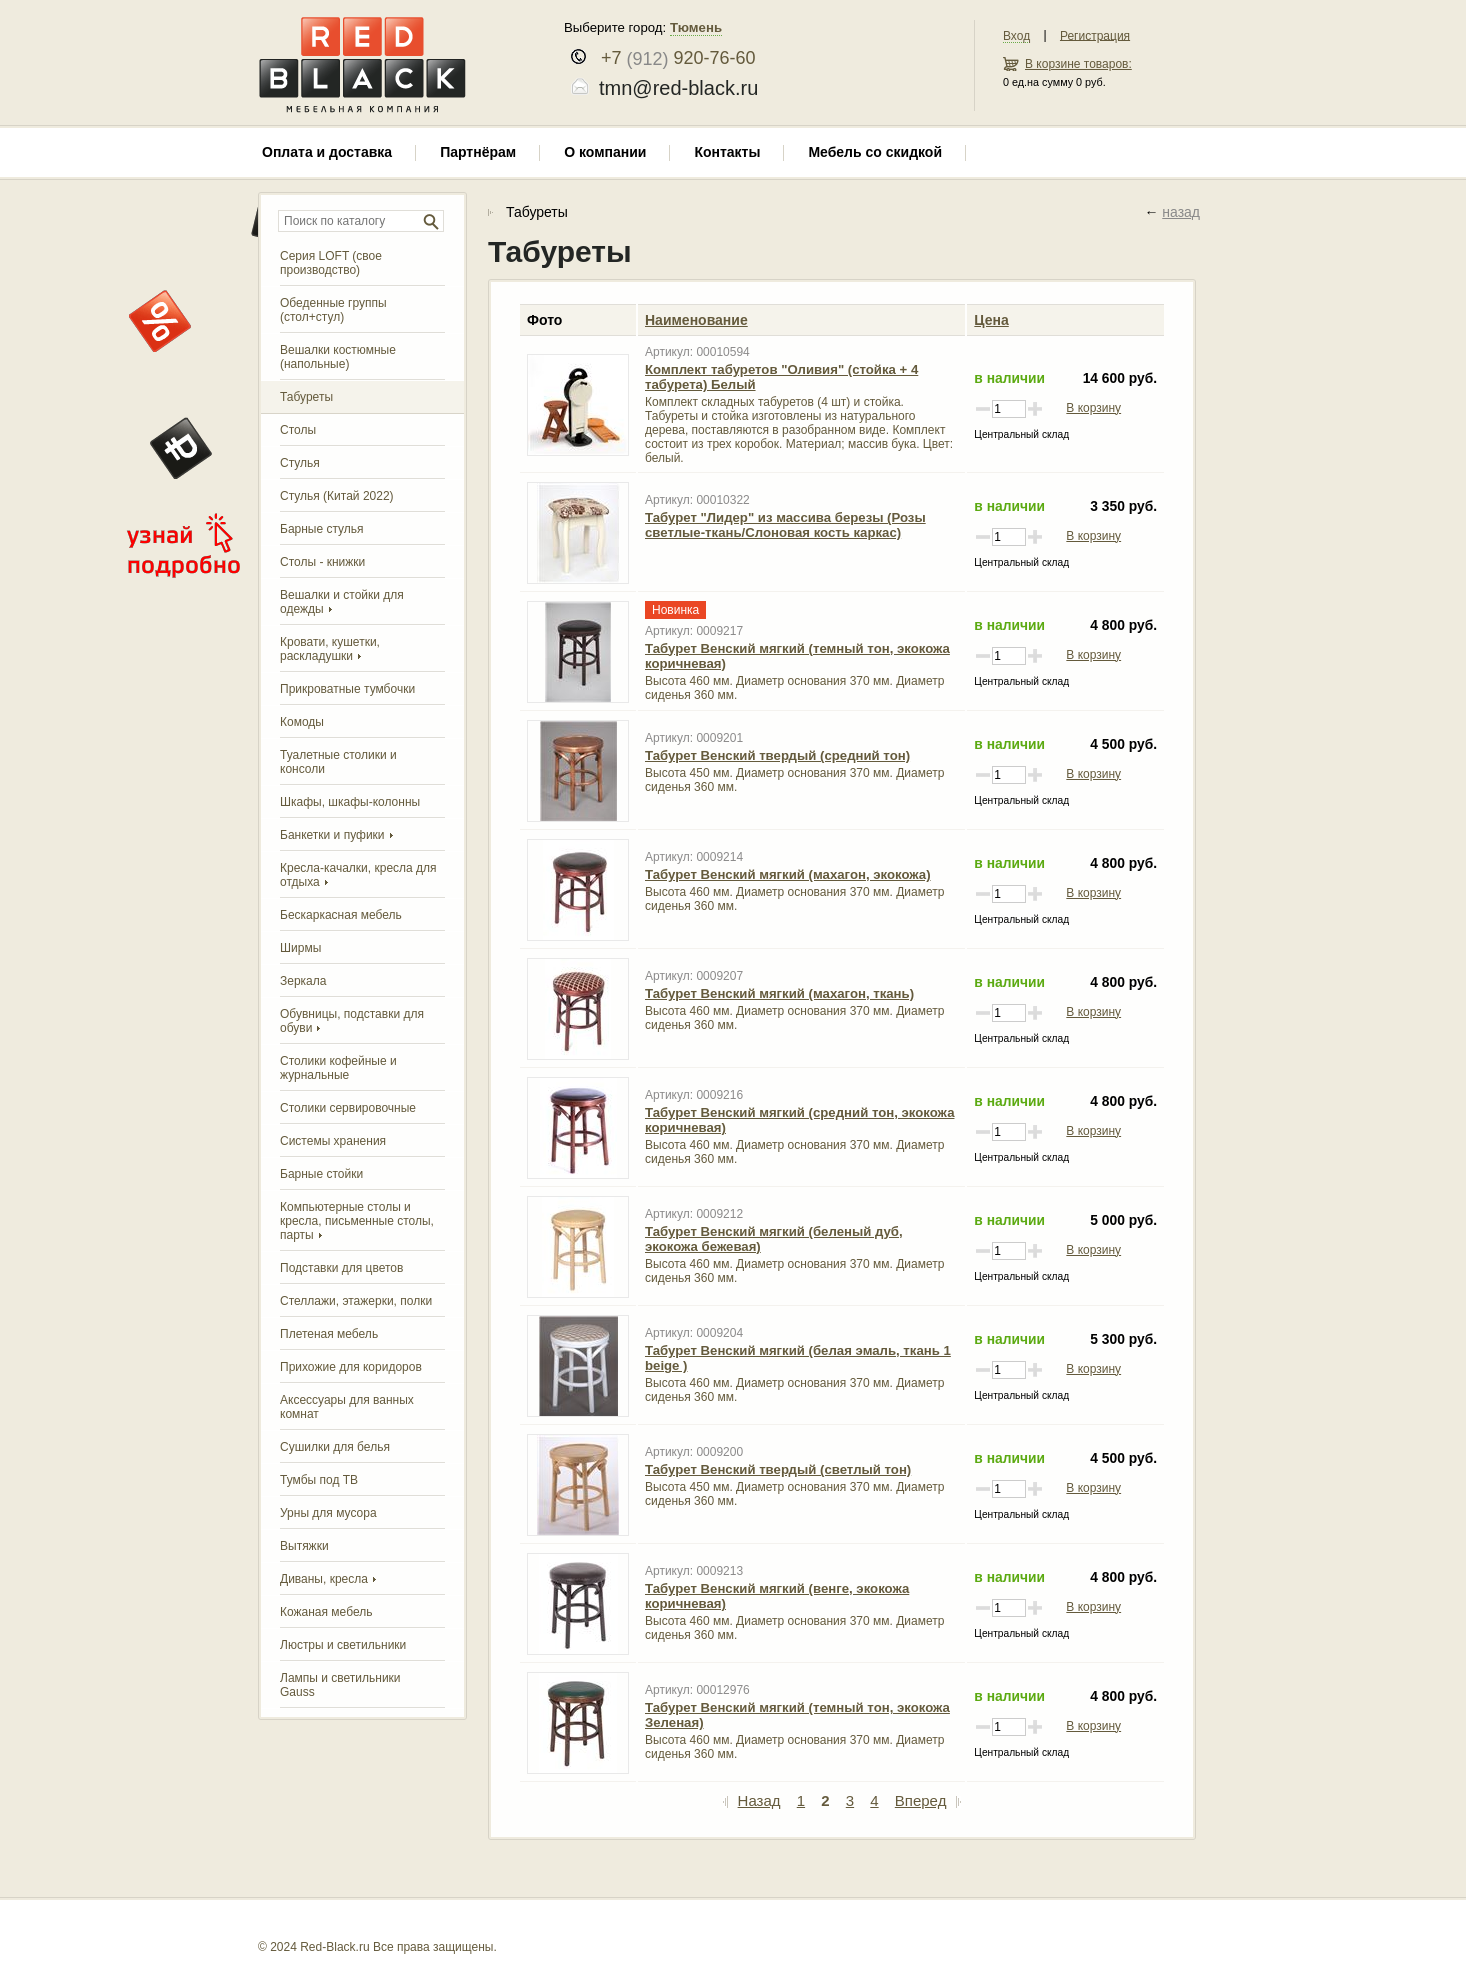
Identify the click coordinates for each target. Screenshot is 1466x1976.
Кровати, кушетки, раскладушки (330, 649)
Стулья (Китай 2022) (337, 496)
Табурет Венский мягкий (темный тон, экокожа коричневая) (797, 656)
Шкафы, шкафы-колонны (350, 802)
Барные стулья (322, 529)
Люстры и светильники (343, 1645)
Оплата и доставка (327, 152)
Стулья (300, 463)
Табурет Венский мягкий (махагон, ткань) (779, 993)
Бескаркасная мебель (341, 915)
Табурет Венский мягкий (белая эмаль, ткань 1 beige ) (798, 1358)
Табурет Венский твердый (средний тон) (777, 755)
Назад (752, 1800)
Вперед (928, 1800)
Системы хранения (333, 1141)
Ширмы (300, 948)
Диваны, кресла (324, 1579)
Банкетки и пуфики (332, 835)
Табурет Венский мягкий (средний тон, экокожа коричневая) (799, 1120)
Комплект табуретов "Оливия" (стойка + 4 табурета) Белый (781, 377)
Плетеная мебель (329, 1334)
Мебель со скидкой (875, 152)
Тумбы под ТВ (319, 1480)
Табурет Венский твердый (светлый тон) (778, 1469)
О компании (605, 152)
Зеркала (303, 981)
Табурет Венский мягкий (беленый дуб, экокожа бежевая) (774, 1239)
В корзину (1093, 408)
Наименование (696, 320)
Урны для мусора (328, 1513)
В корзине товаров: (1078, 64)
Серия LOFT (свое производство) (331, 263)
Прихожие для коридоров (351, 1367)
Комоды (302, 722)
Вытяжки (304, 1546)
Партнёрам (478, 152)
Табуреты (306, 397)
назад (1181, 212)
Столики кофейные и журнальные (338, 1068)
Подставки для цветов (341, 1268)
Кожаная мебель (326, 1612)
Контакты (727, 152)
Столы (298, 430)
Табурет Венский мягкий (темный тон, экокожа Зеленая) (797, 1715)
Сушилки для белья (335, 1447)
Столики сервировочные (348, 1108)
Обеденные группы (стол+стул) (333, 310)
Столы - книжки (322, 562)
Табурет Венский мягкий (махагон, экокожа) (788, 874)
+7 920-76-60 (673, 58)
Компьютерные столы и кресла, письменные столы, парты (357, 1221)
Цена (991, 320)
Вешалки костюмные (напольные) (338, 357)
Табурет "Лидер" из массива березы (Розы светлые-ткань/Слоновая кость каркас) (785, 525)
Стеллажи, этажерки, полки (356, 1301)
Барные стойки (321, 1174)
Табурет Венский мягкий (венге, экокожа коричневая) (777, 1596)
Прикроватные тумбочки (347, 689)
